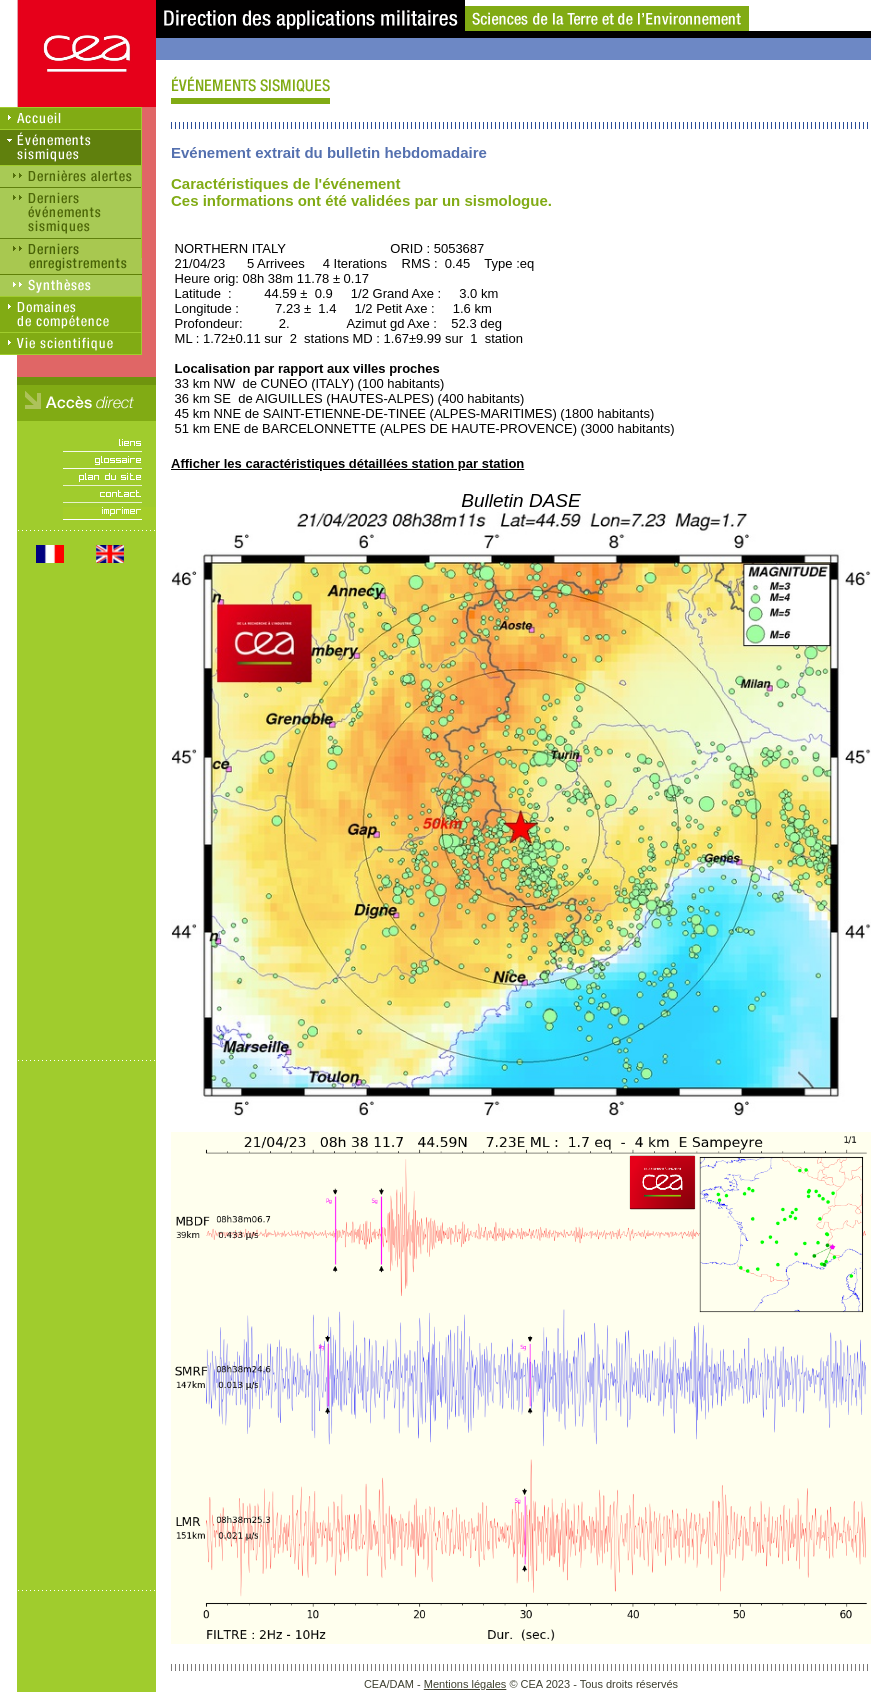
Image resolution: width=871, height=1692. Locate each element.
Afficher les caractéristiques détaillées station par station (347, 463)
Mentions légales (465, 1684)
